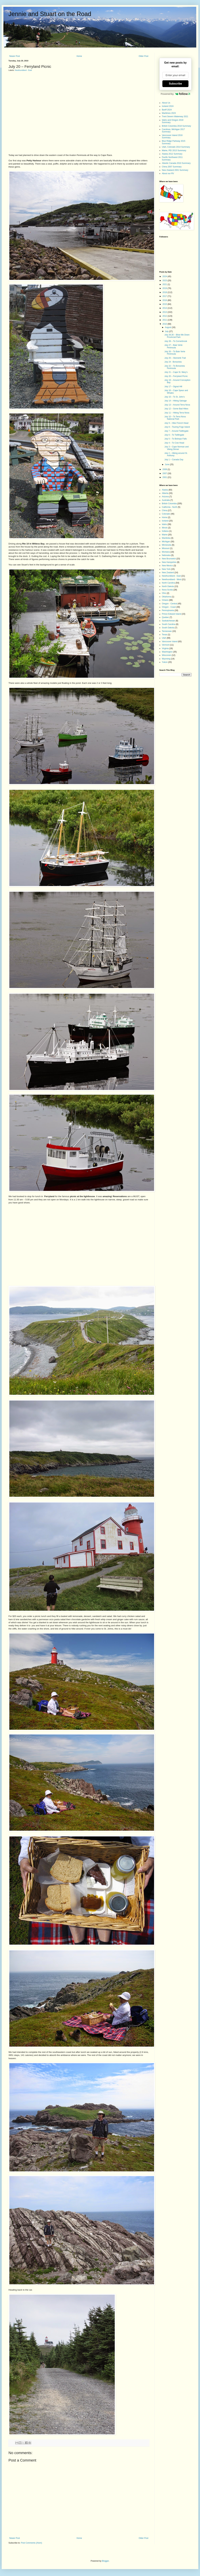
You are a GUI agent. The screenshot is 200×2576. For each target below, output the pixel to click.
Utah (164, 638)
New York (166, 569)
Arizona (165, 496)
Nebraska (166, 555)
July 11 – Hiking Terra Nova (176, 413)
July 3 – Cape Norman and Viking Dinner (176, 448)
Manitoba (166, 538)
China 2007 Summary (172, 167)
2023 (165, 280)
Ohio (164, 593)
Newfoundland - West (171, 579)
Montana (166, 552)
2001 (165, 477)
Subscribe (175, 83)
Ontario (165, 600)
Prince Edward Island (171, 614)
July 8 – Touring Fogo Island (177, 427)
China (164, 510)
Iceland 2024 (168, 106)
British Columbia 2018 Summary (176, 126)
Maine (164, 534)
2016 (165, 300)
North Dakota (168, 586)
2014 (165, 308)
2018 (165, 292)
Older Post (143, 56)
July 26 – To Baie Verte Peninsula (174, 352)
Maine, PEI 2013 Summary (174, 150)
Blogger (105, 2561)
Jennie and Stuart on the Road (49, 13)
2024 (165, 276)
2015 (165, 304)
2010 (165, 324)
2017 (165, 296)
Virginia (165, 648)
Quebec (165, 617)
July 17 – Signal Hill (173, 386)
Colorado (166, 514)
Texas (164, 634)
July (167, 331)
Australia (166, 500)
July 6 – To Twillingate (174, 435)
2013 (165, 312)
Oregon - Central (169, 603)
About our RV (168, 173)
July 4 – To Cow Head (174, 443)
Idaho (164, 524)
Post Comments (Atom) (31, 2543)
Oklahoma (166, 597)
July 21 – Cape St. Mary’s (176, 372)
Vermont (165, 645)
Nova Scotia (167, 590)
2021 (165, 284)
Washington (167, 652)
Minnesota (166, 545)
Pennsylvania (168, 610)
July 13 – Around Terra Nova (177, 405)
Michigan (166, 541)
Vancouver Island (169, 641)
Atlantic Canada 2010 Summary (176, 163)
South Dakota (168, 627)
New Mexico (167, 565)
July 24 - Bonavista (173, 362)
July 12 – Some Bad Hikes (176, 408)
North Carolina (168, 583)
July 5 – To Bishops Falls (175, 439)
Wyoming (166, 659)
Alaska (165, 490)
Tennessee (167, 631)
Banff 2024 (167, 110)
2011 (165, 320)
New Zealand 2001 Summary (175, 170)
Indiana (165, 531)
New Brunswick (169, 558)
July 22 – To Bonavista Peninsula (174, 367)
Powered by (175, 93)
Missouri (165, 548)
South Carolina (168, 624)
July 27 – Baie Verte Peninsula (173, 346)
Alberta (165, 493)
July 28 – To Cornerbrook (175, 341)
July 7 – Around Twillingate (176, 431)
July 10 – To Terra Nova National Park (175, 417)
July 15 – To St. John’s (174, 397)
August (168, 327)
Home (79, 56)
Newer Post (14, 56)
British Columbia (169, 503)
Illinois (164, 528)
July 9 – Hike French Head (176, 423)
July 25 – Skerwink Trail (175, 358)
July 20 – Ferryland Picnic (176, 376)
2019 (165, 288)
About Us (166, 103)
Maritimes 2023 (169, 113)
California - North (169, 507)
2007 (165, 473)
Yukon (164, 662)
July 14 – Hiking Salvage (175, 401)
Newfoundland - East (23, 70)
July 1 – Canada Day (173, 459)
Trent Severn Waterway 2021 (175, 116)
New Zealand (168, 572)
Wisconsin (166, 655)
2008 (165, 469)
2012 (165, 316)
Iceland (165, 521)
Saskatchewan (168, 621)
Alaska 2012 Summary (172, 154)
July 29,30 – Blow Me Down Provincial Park (176, 336)
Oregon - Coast (169, 607)
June (167, 464)
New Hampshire (169, 562)
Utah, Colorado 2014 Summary (176, 147)
